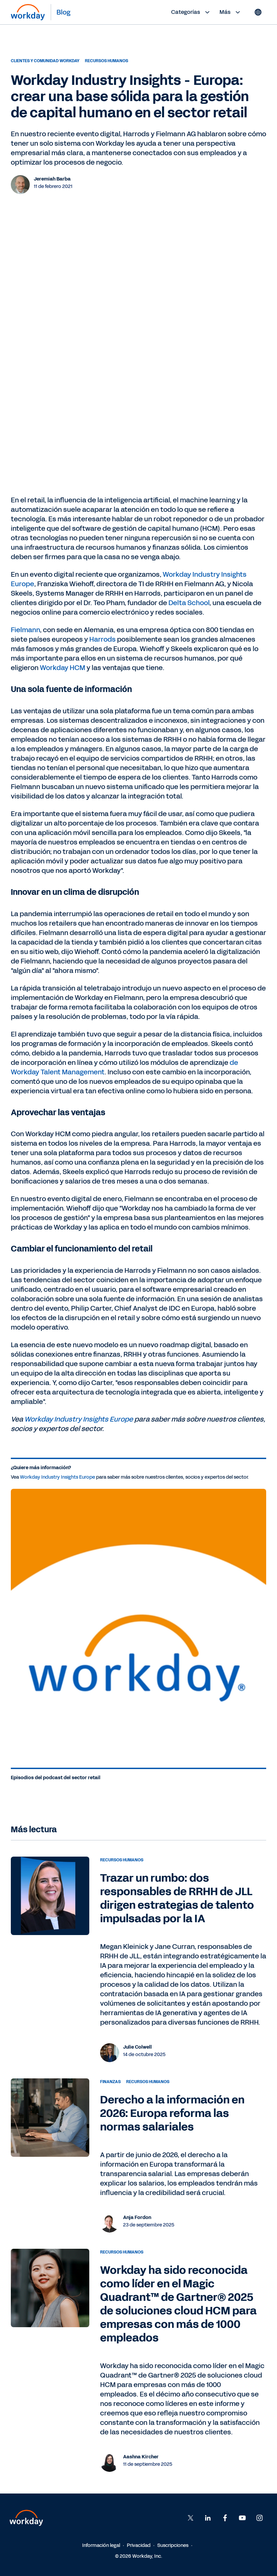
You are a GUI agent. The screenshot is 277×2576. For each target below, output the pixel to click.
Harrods (102, 639)
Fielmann (25, 630)
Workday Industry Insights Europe (78, 1419)
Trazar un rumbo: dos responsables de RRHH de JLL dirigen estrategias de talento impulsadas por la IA (177, 1898)
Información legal (101, 2545)
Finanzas (110, 2081)
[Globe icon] (258, 12)
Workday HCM (62, 667)
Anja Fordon (137, 2217)
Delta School (188, 602)
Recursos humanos (106, 61)
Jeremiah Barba (52, 179)
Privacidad (139, 2545)
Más (231, 12)
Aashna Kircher (141, 2457)
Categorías (191, 12)
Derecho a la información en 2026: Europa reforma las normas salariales (172, 2113)
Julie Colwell (137, 2047)
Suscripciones (172, 2545)
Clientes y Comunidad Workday (45, 61)
